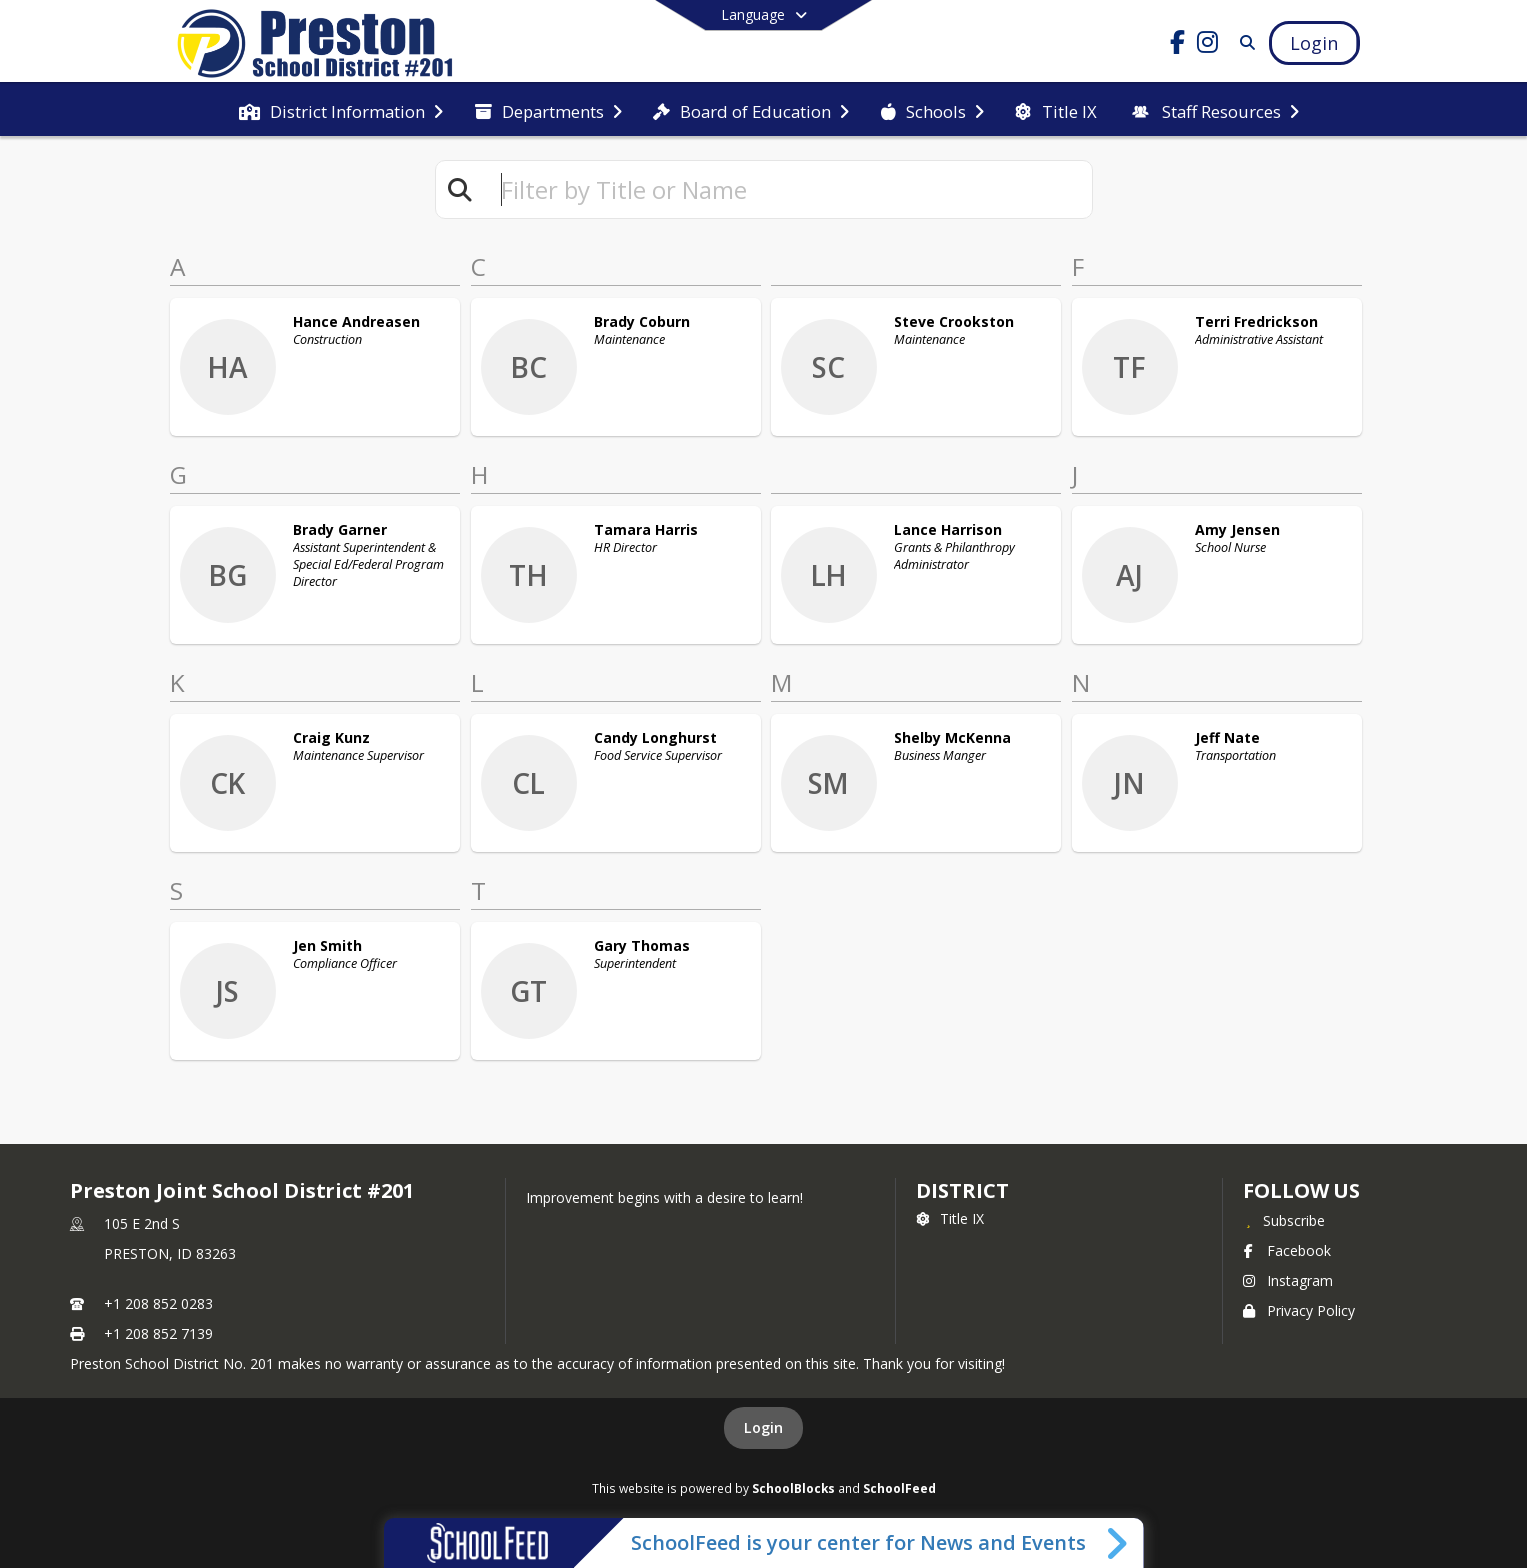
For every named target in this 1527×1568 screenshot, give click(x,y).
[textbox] (788, 189)
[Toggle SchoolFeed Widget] (1118, 1543)
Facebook (1287, 1250)
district (962, 1190)
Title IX (950, 1218)
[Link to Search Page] (1243, 42)
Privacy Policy (1299, 1310)
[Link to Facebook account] (1177, 45)
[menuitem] (341, 110)
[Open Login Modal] (1314, 43)
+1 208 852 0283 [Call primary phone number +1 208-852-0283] (158, 1303)
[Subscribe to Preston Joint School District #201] (1284, 1220)
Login (763, 1427)
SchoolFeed (899, 1488)
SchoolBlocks (793, 1488)
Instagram (1288, 1280)
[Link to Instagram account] (1207, 45)
